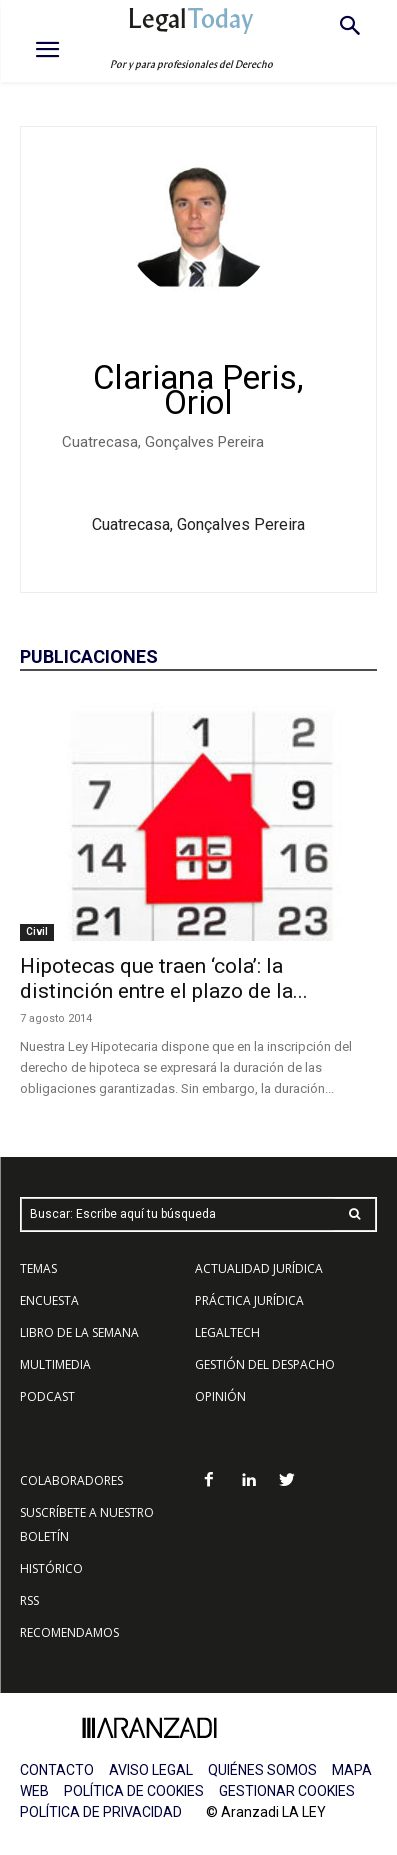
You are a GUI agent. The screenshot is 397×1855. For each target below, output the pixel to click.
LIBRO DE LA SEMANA (79, 1332)
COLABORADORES (71, 1480)
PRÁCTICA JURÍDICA (249, 1300)
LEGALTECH (227, 1332)
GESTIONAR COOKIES (287, 1791)
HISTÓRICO (51, 1568)
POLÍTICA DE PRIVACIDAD (101, 1812)
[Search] (355, 1214)
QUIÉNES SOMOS (262, 1770)
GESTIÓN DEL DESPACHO (265, 1364)
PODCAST (47, 1396)
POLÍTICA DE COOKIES (134, 1791)
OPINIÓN (220, 1396)
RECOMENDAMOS (69, 1632)
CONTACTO (57, 1770)
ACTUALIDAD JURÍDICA (259, 1268)
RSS (29, 1600)
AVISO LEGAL (151, 1770)
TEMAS (38, 1268)
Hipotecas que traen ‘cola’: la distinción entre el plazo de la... (164, 978)
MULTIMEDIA (55, 1364)
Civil (37, 931)
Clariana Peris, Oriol (198, 390)
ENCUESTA (49, 1300)
